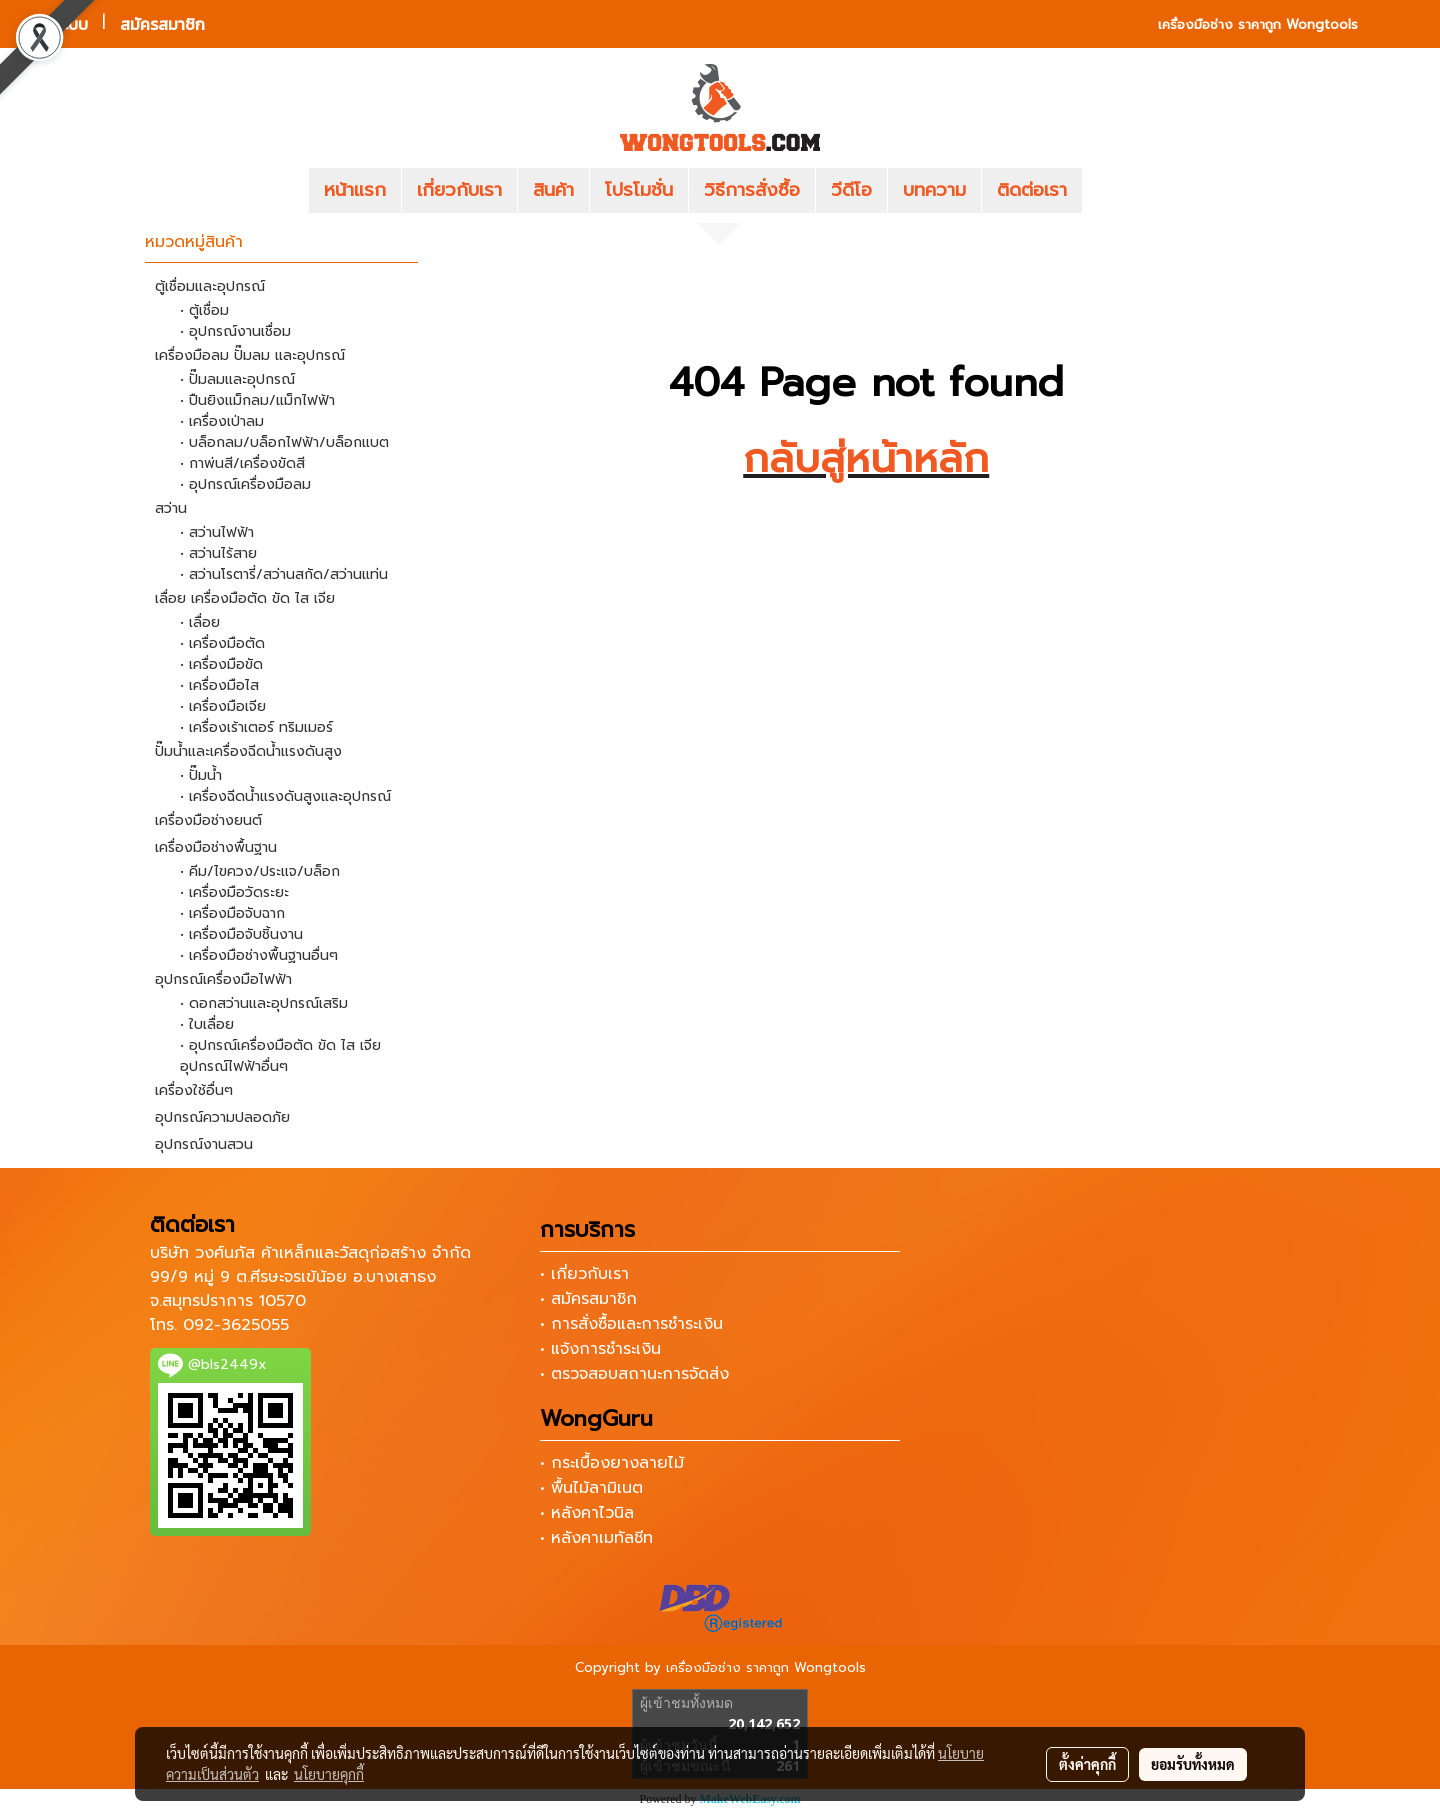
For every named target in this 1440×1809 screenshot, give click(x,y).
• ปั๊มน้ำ (201, 775)
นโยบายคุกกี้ (329, 1774)
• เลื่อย (200, 622)
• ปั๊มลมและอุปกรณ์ (237, 379)
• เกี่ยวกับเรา (584, 1274)
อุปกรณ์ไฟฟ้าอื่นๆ (234, 1066)
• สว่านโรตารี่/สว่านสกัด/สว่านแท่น (284, 574)
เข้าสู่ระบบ (55, 24)
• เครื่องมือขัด (221, 664)
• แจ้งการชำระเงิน (600, 1349)
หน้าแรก (355, 190)
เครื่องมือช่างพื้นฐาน (216, 847)
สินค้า (553, 190)
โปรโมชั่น (639, 190)
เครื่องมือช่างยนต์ (208, 820)
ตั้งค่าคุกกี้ (1087, 1764)
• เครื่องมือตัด (222, 643)
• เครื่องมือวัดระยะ (234, 892)
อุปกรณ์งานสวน (204, 1144)
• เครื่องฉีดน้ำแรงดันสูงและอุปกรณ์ (285, 796)
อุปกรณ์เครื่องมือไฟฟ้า (223, 979)
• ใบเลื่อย (207, 1024)
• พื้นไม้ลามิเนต (591, 1488)
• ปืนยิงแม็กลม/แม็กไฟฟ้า (257, 400)
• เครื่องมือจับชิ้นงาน (241, 934)
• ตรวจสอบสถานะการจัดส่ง (634, 1374)
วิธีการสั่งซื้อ (752, 190)
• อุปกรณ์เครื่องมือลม (245, 484)
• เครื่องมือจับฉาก (232, 913)
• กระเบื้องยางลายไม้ (612, 1463)
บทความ (934, 190)
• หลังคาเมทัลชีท (596, 1538)
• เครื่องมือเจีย (223, 706)
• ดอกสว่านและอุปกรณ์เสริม (264, 1003)
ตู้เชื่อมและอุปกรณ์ (210, 286)
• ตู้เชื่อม (204, 310)
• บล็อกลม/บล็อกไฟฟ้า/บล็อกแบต (284, 442)
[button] (1112, 191)
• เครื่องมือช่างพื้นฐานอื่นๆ (259, 955)
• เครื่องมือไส (219, 685)
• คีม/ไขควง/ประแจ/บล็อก (260, 871)
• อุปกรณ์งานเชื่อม (235, 331)
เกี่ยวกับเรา (459, 190)
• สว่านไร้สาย (218, 553)
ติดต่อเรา (1032, 190)
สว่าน (171, 508)
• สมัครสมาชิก (588, 1299)
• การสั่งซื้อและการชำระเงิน (631, 1324)
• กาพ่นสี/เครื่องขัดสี (242, 463)
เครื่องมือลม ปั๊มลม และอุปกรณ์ (250, 355)
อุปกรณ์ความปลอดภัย (222, 1117)
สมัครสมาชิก (162, 24)
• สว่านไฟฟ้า (217, 532)
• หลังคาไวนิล (587, 1513)
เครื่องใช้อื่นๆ (194, 1090)
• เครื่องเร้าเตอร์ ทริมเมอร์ (256, 727)
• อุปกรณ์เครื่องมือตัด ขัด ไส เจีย (280, 1045)
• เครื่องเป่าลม (222, 421)
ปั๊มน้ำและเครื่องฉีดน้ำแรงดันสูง (248, 751)
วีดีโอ (851, 190)
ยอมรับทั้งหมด (1193, 1764)
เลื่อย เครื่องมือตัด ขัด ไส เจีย (245, 598)
